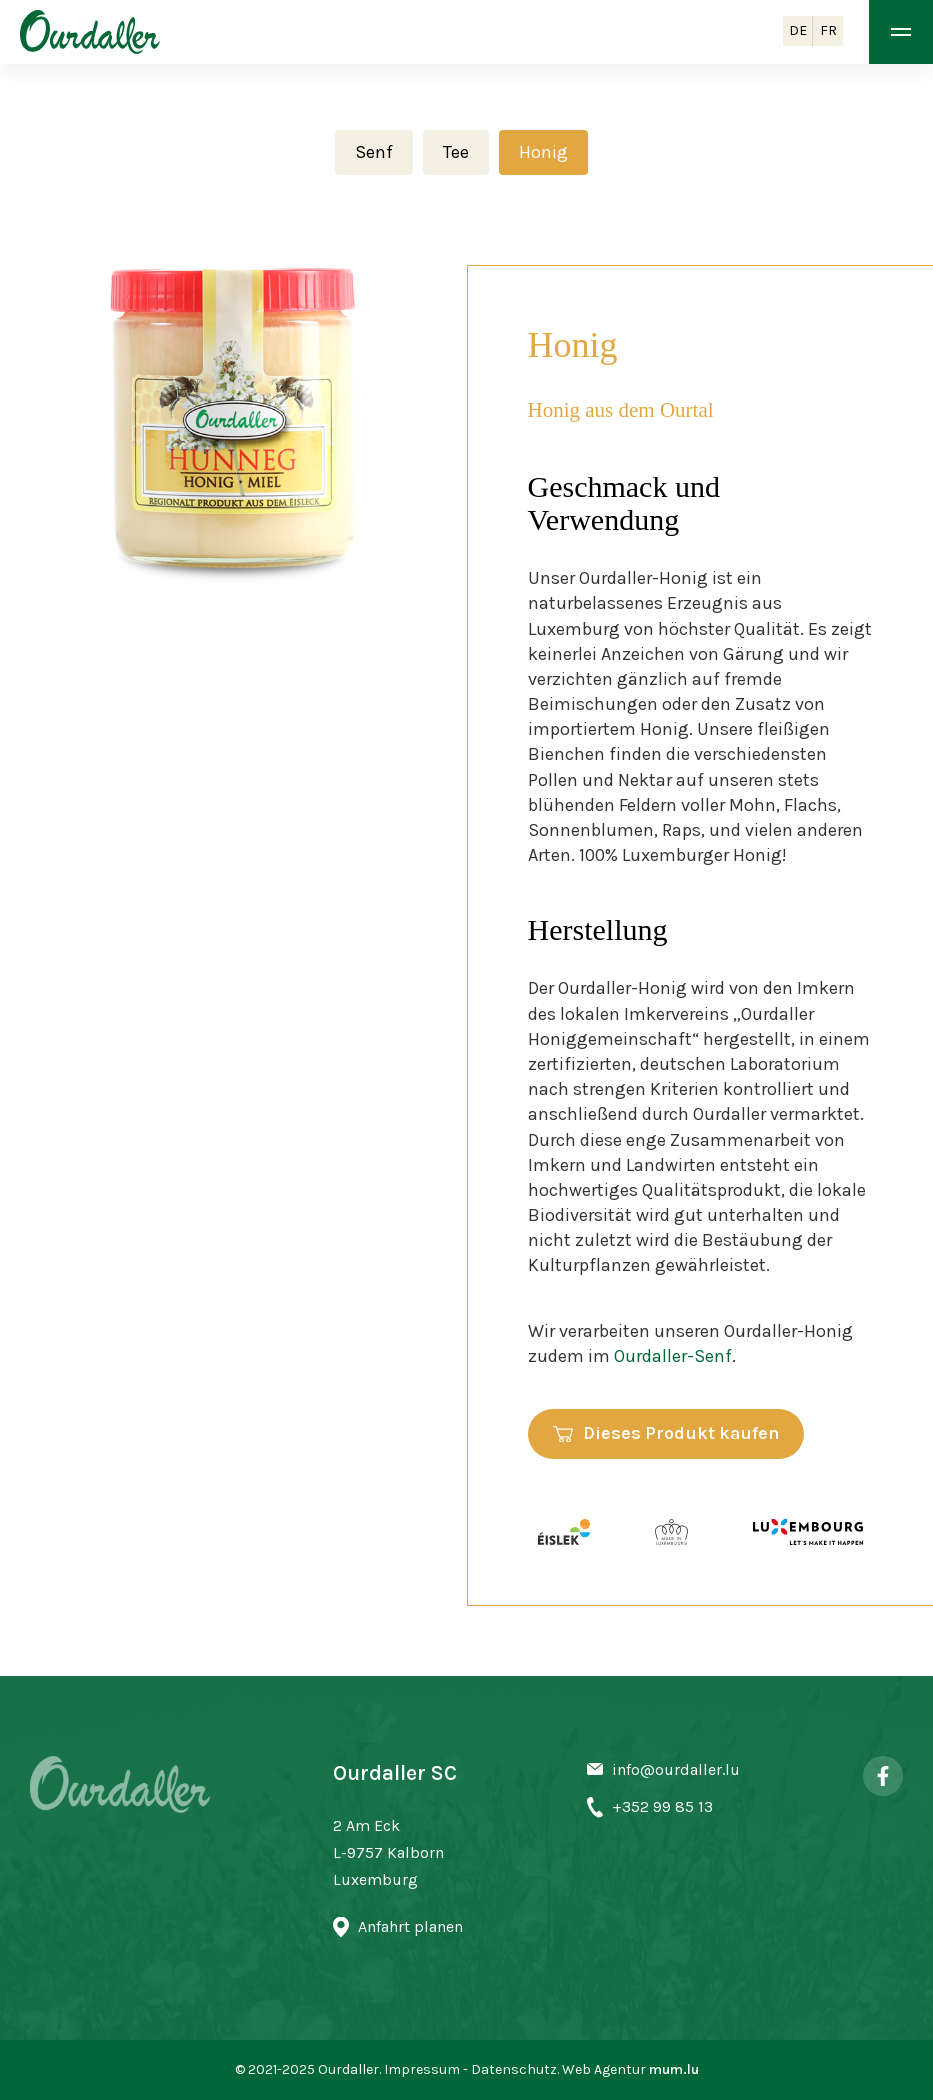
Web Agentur (604, 2069)
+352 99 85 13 (662, 1806)
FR (828, 30)
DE (798, 30)
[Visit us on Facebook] (883, 1776)
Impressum (422, 2069)
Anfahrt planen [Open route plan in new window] (410, 1926)
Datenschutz (514, 2069)
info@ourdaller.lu (676, 1769)
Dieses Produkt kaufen (681, 1433)
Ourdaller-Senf (673, 1356)
